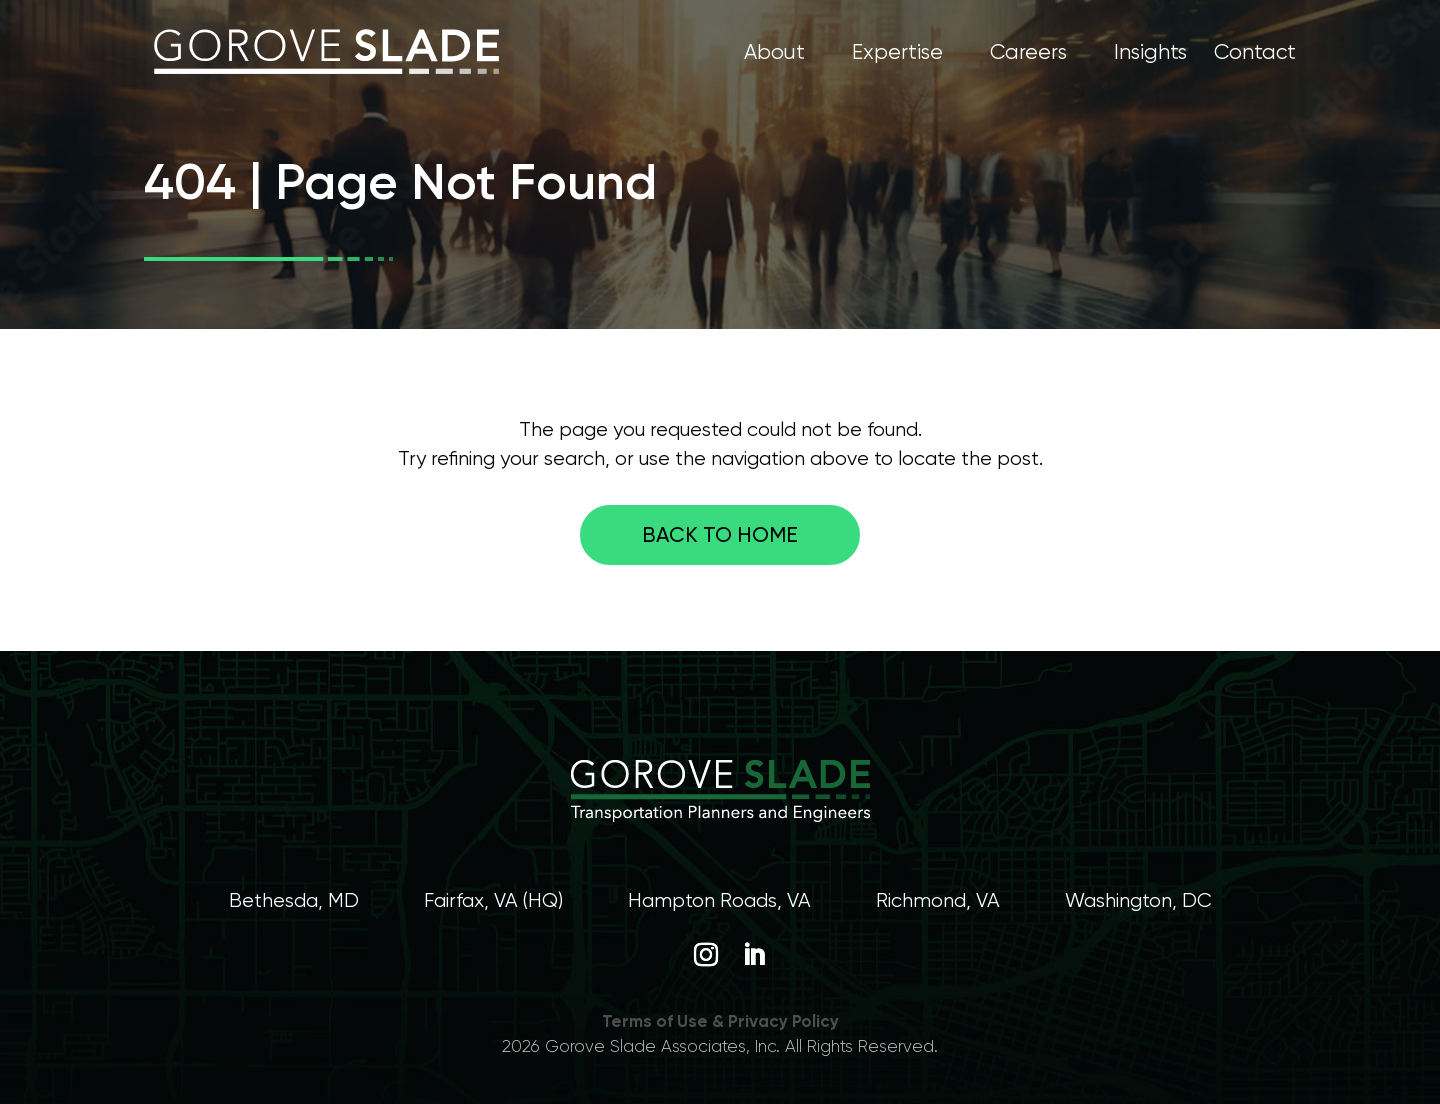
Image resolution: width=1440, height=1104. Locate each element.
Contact (1255, 54)
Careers (1028, 54)
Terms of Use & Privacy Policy (720, 1021)
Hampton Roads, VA (719, 900)
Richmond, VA (938, 900)
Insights (1150, 54)
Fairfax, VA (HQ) (493, 900)
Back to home (720, 534)
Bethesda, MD (294, 900)
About (774, 54)
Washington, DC (1138, 900)
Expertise (897, 54)
